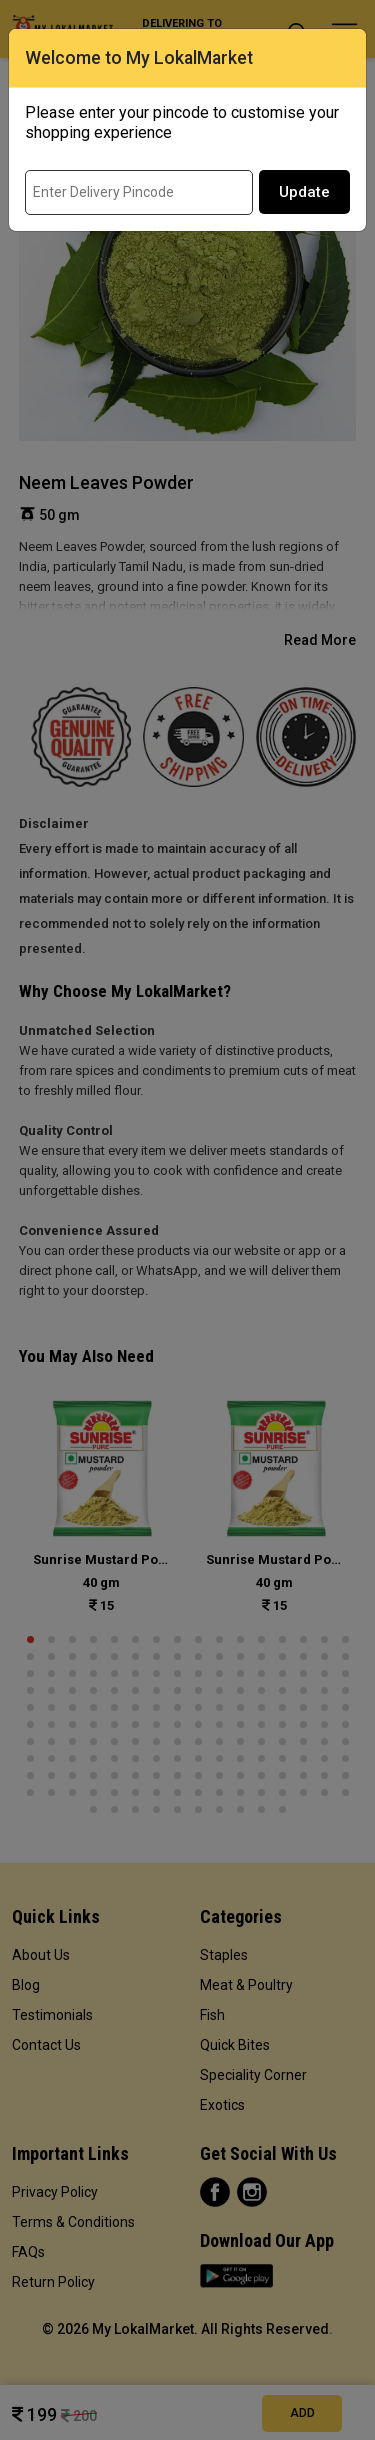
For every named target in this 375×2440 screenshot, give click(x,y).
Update (304, 192)
